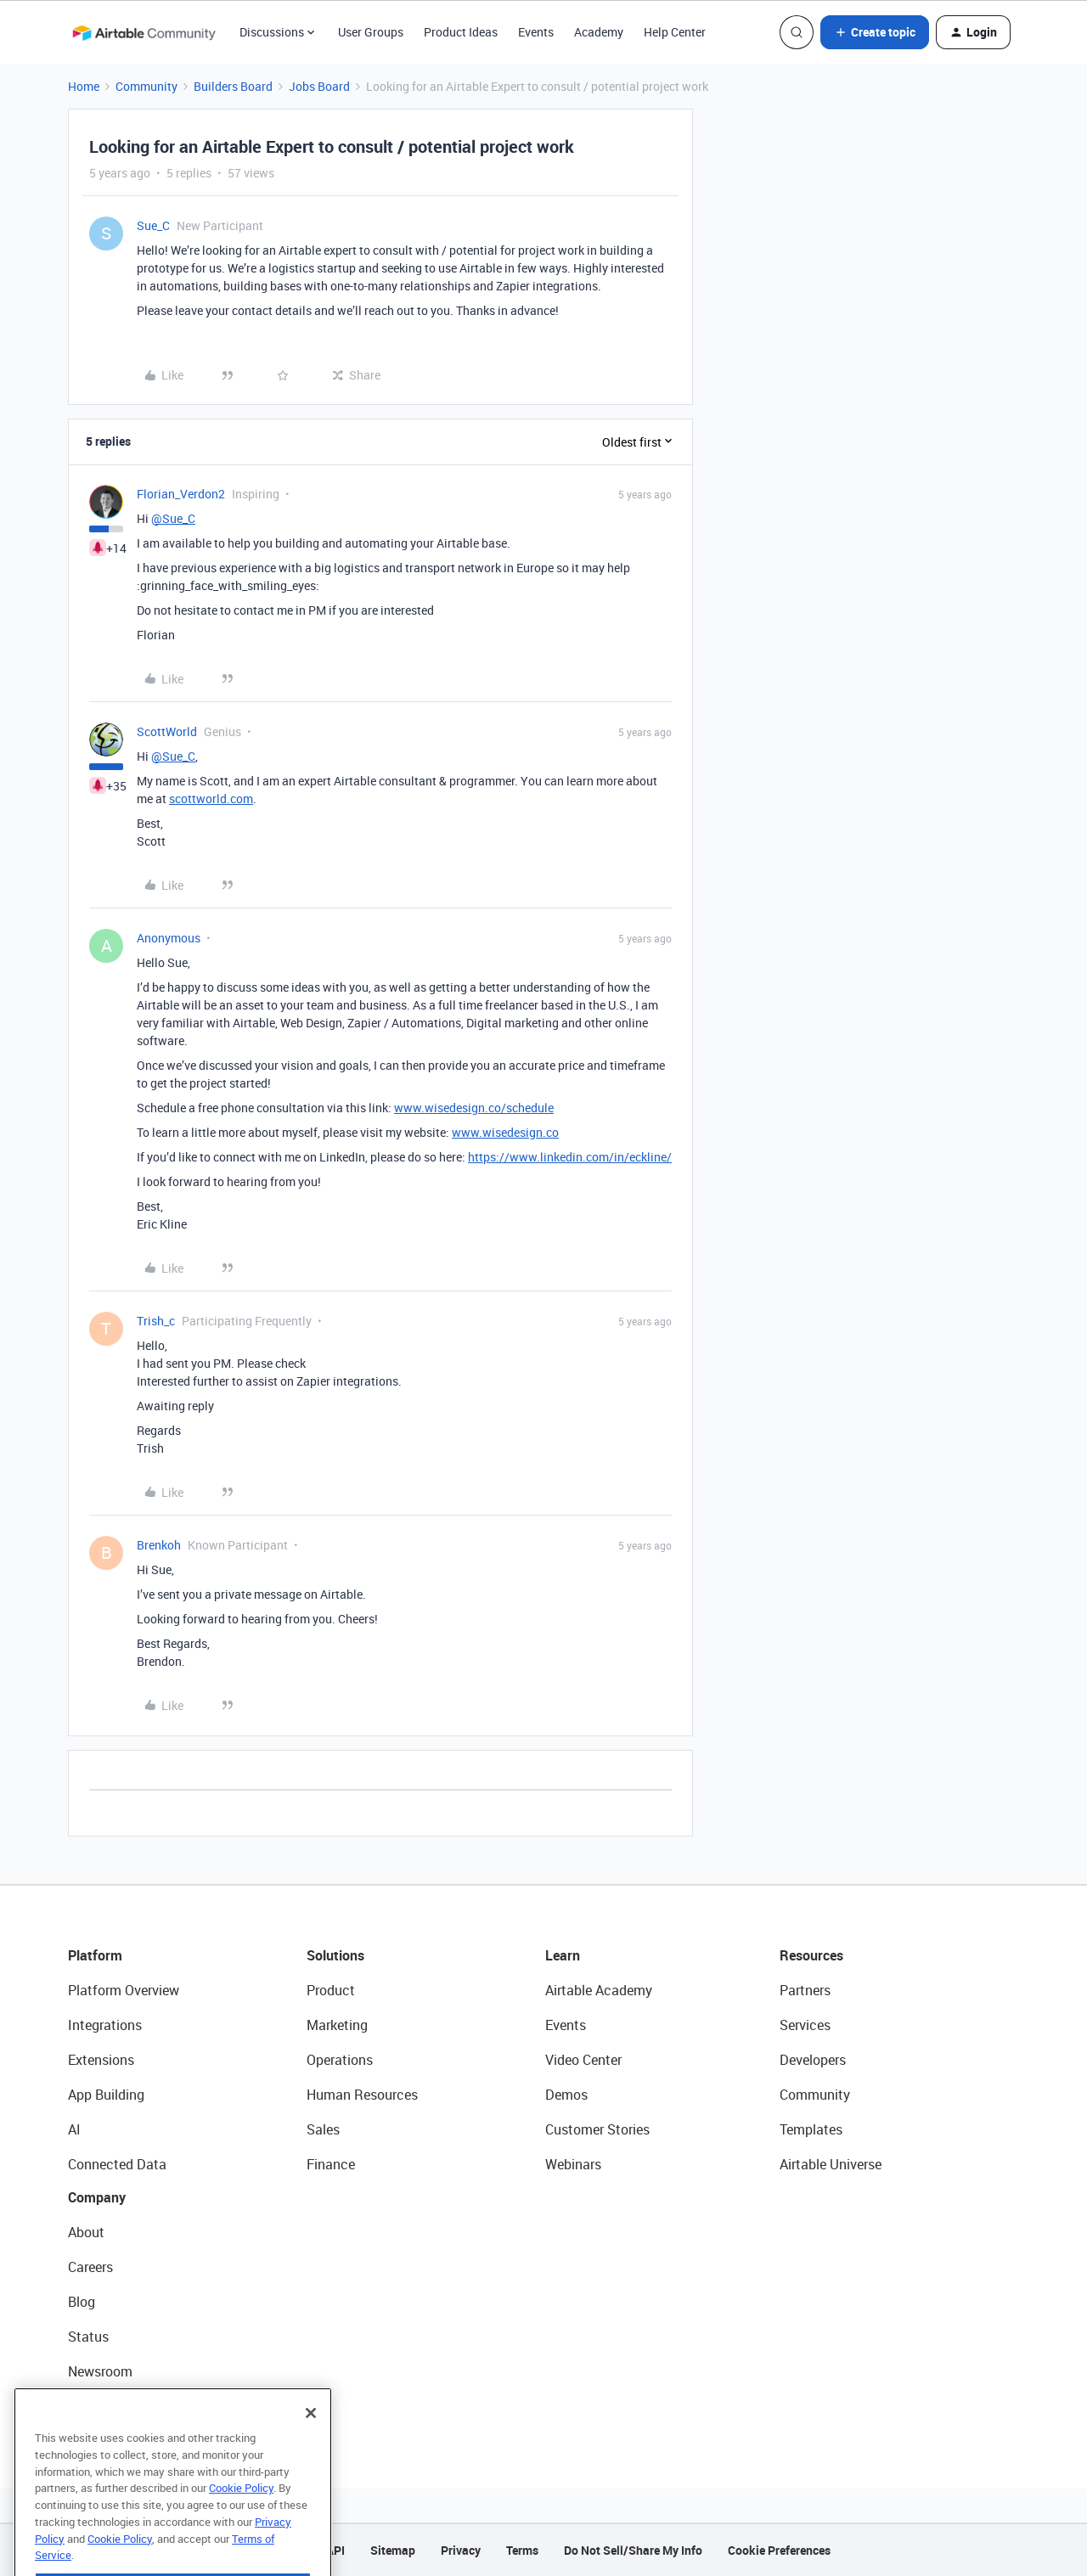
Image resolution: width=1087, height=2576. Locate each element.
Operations (340, 2059)
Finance (331, 2164)
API (335, 2550)
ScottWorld (167, 731)
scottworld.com (211, 798)
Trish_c (156, 1321)
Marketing (337, 2025)
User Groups (370, 32)
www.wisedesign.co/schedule (474, 1108)
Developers (813, 2059)
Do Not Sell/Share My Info (633, 2550)
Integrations (105, 2025)
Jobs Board (319, 86)
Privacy (461, 2550)
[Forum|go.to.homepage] (143, 32)
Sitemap (392, 2550)
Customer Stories (597, 2129)
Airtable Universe (830, 2164)
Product (331, 1990)
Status (88, 2336)
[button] (874, 32)
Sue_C (153, 225)
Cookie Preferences (779, 2550)
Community (146, 86)
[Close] (310, 2445)
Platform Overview (123, 1990)
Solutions (335, 1955)
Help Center (675, 32)
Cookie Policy (241, 2520)
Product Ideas (461, 32)
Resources (811, 1955)
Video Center (583, 2059)
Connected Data (117, 2164)
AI (74, 2129)
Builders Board (233, 86)
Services (805, 2025)
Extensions (101, 2059)
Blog (81, 2301)
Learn (562, 1955)
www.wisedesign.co (505, 1132)
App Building (106, 2094)
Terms (522, 2550)
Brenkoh (159, 1545)
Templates (811, 2129)
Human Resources (362, 2094)
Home (83, 86)
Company (97, 2197)
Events (536, 32)
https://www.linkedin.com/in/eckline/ (570, 1157)
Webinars (573, 2164)
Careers (90, 2267)
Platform (95, 1955)
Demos (566, 2094)
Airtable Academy (598, 1990)
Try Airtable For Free (128, 2406)
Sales (323, 2129)
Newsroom (100, 2371)
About (86, 2232)
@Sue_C (173, 518)
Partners (805, 1990)
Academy (598, 32)
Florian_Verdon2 (181, 494)
